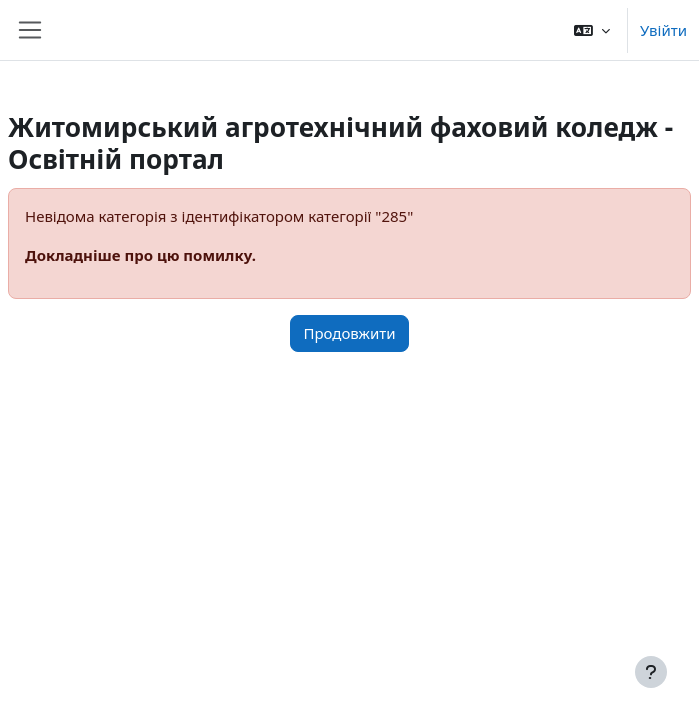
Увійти (663, 30)
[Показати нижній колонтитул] (651, 672)
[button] (592, 30)
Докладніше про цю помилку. (140, 255)
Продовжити (349, 333)
